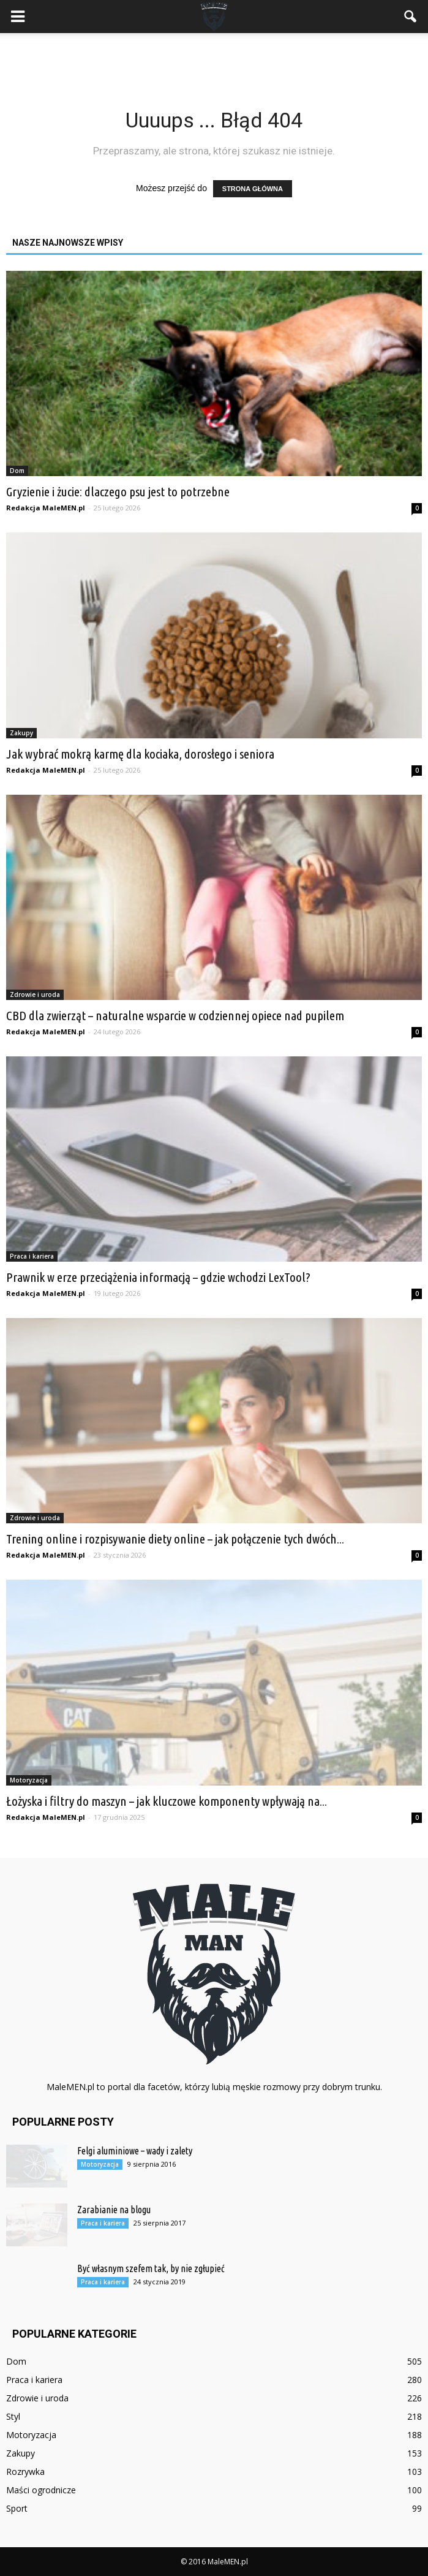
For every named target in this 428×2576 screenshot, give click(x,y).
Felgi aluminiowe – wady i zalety (134, 2150)
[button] (411, 16)
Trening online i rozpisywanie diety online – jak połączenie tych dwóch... (175, 1538)
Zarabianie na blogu (114, 2209)
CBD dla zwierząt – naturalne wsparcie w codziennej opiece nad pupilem (175, 1015)
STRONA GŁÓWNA (252, 188)
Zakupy (21, 733)
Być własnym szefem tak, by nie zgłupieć (151, 2268)
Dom (17, 470)
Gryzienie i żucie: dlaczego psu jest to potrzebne (118, 491)
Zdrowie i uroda (35, 994)
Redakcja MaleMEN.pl (45, 507)
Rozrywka (25, 2471)
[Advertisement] (214, 54)
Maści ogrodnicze (41, 2490)
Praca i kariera (32, 1256)
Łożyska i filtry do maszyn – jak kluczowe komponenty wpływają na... (166, 1801)
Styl (13, 2416)
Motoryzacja (29, 1780)
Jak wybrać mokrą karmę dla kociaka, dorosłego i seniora (140, 753)
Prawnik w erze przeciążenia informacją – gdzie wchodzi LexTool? (158, 1277)
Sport (17, 2508)
